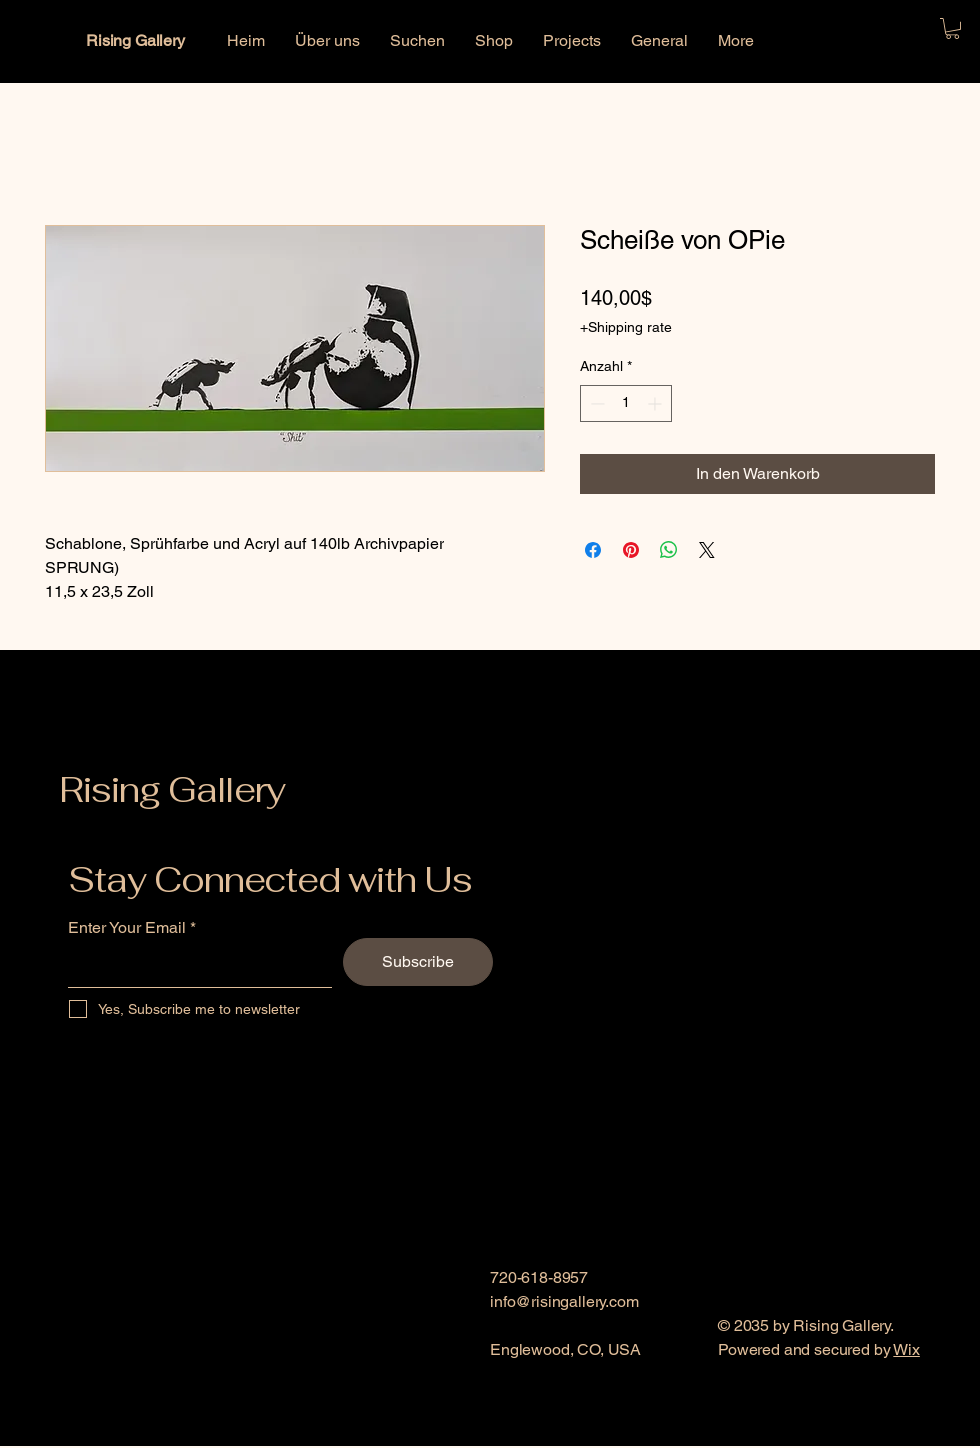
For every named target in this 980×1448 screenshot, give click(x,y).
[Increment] (656, 403)
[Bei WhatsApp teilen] (669, 550)
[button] (952, 28)
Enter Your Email (127, 928)
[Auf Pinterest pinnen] (631, 550)
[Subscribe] (418, 962)
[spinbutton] (626, 403)
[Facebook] (502, 1434)
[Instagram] (536, 1434)
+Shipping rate (626, 327)
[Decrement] (595, 403)
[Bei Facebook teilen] (593, 550)
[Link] (570, 1434)
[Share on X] (707, 550)
